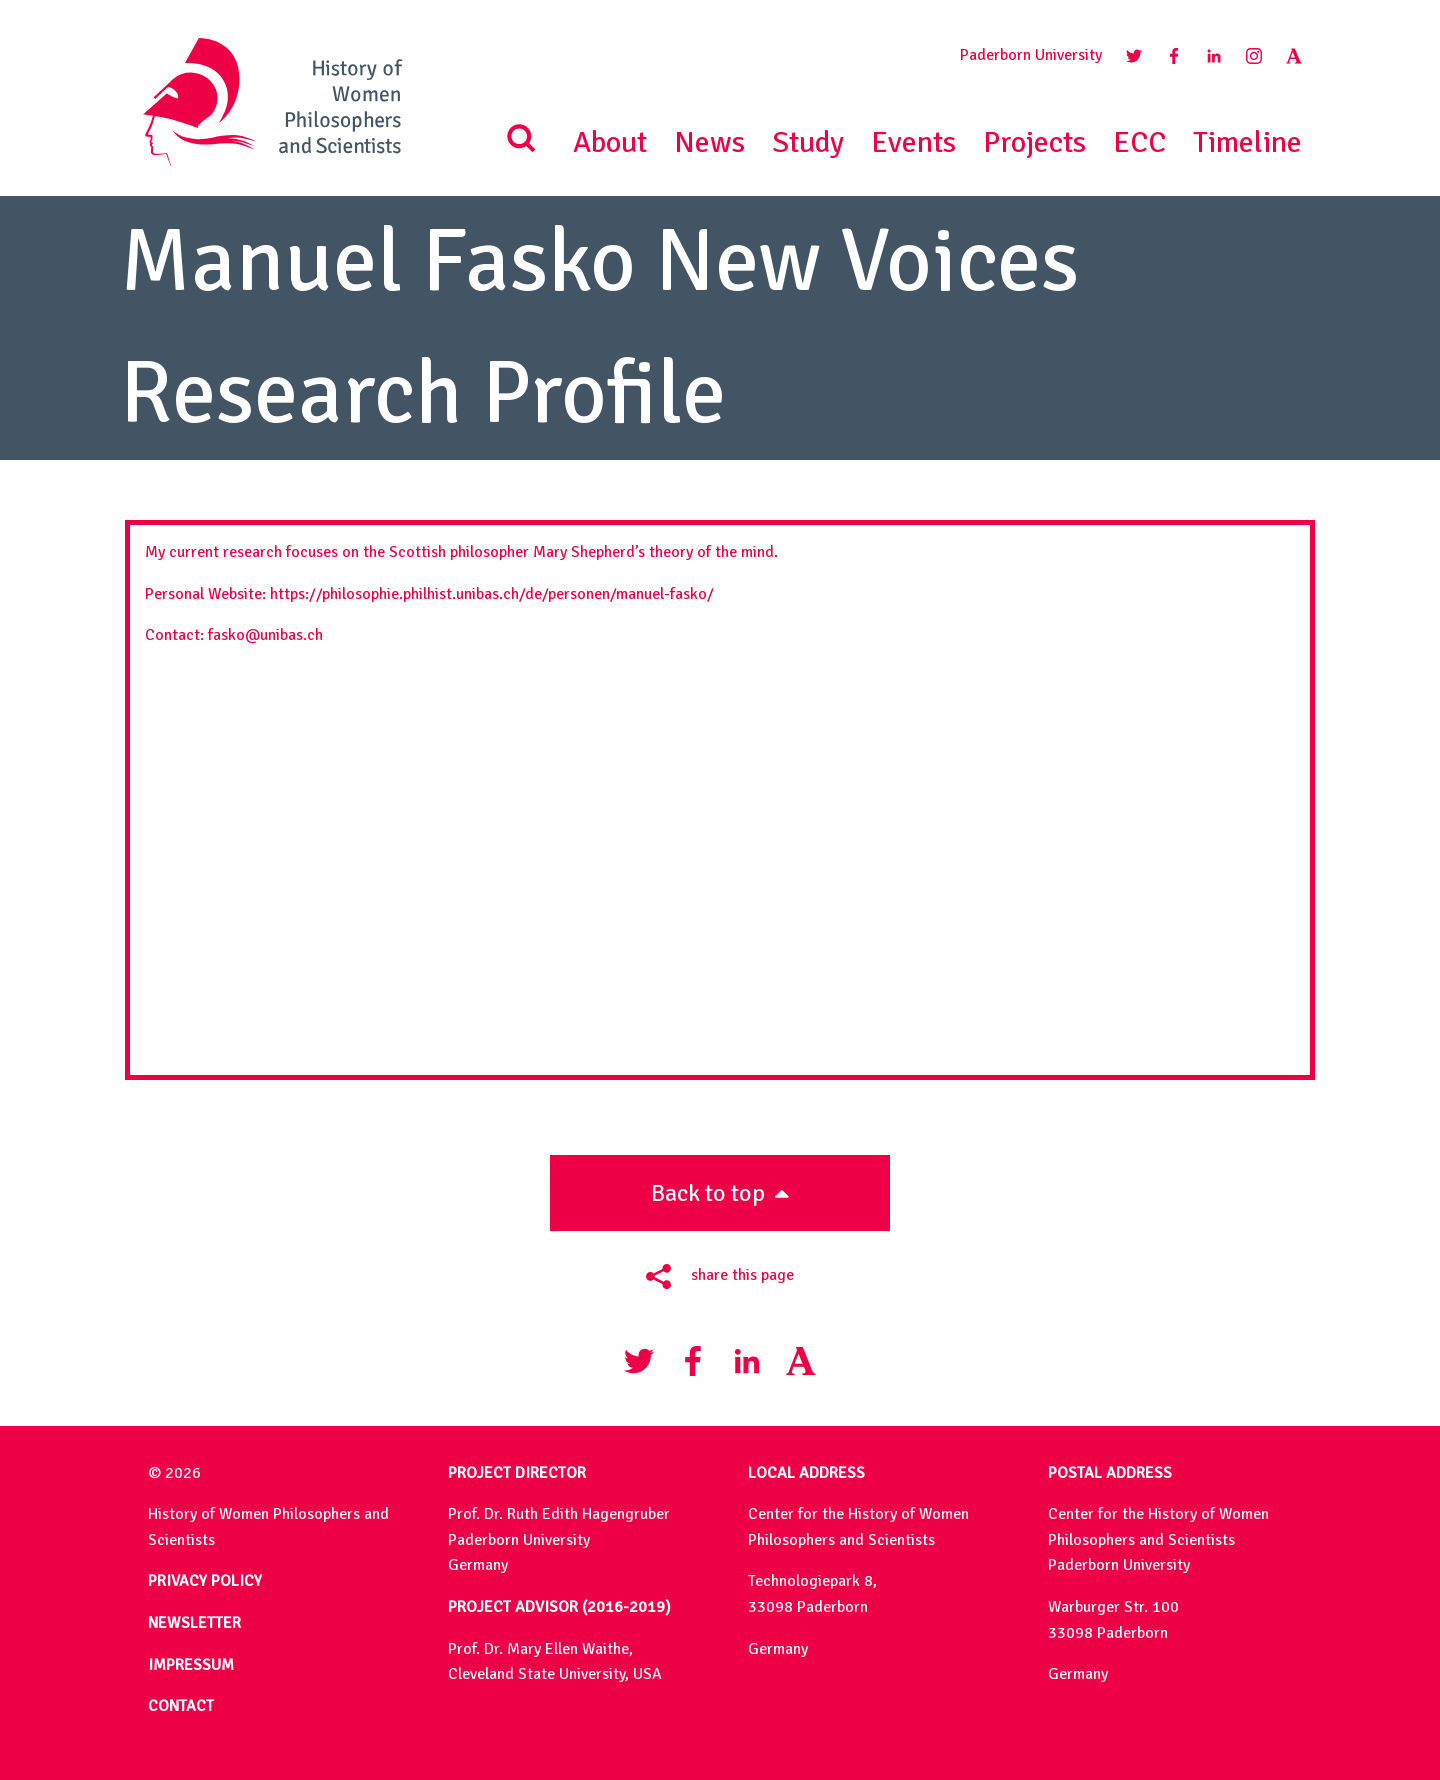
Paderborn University (1031, 55)
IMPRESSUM (191, 1665)
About (610, 142)
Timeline (1247, 142)
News (709, 142)
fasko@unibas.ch (265, 635)
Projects (1034, 142)
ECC (1139, 142)
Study (808, 142)
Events (913, 142)
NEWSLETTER (194, 1623)
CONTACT (181, 1706)
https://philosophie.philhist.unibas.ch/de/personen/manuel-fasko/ (492, 594)
